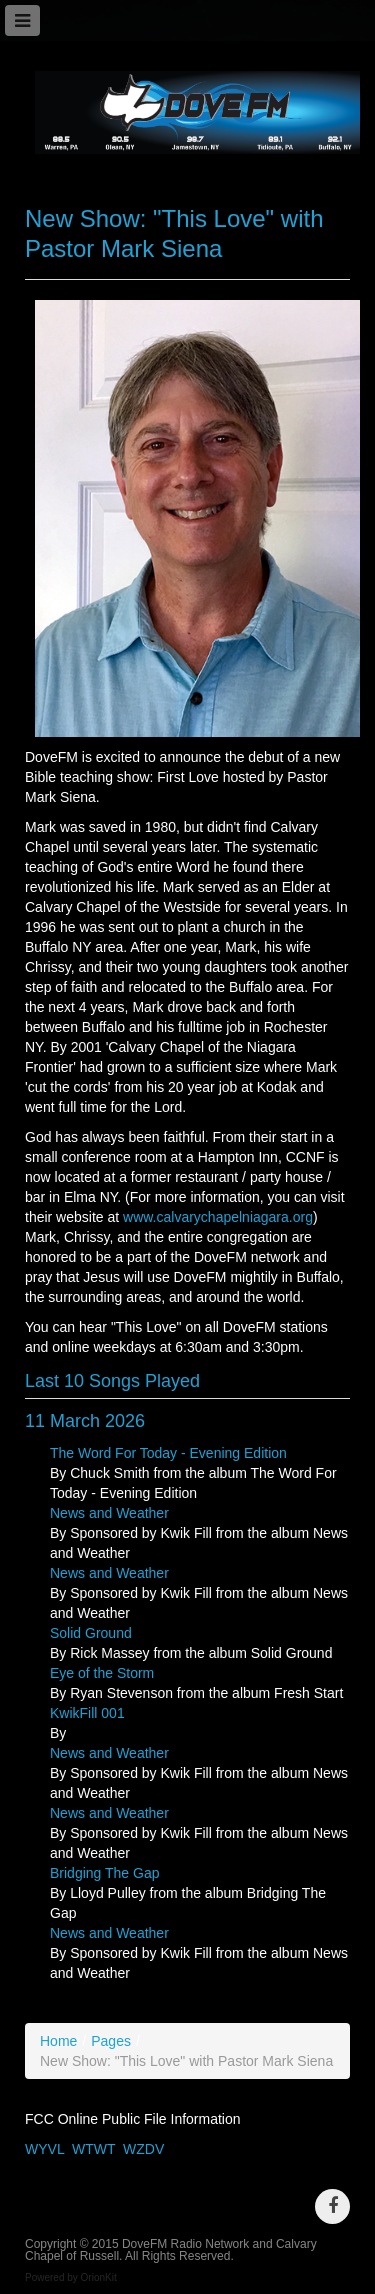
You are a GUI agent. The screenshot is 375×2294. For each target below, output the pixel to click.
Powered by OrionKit (71, 2277)
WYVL (44, 2149)
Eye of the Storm (102, 1673)
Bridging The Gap (104, 1873)
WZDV (143, 2149)
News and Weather (109, 1513)
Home (58, 2041)
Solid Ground (91, 1633)
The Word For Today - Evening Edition (168, 1453)
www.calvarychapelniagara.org (218, 1217)
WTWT (93, 2149)
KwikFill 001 (87, 1713)
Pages (111, 2041)
